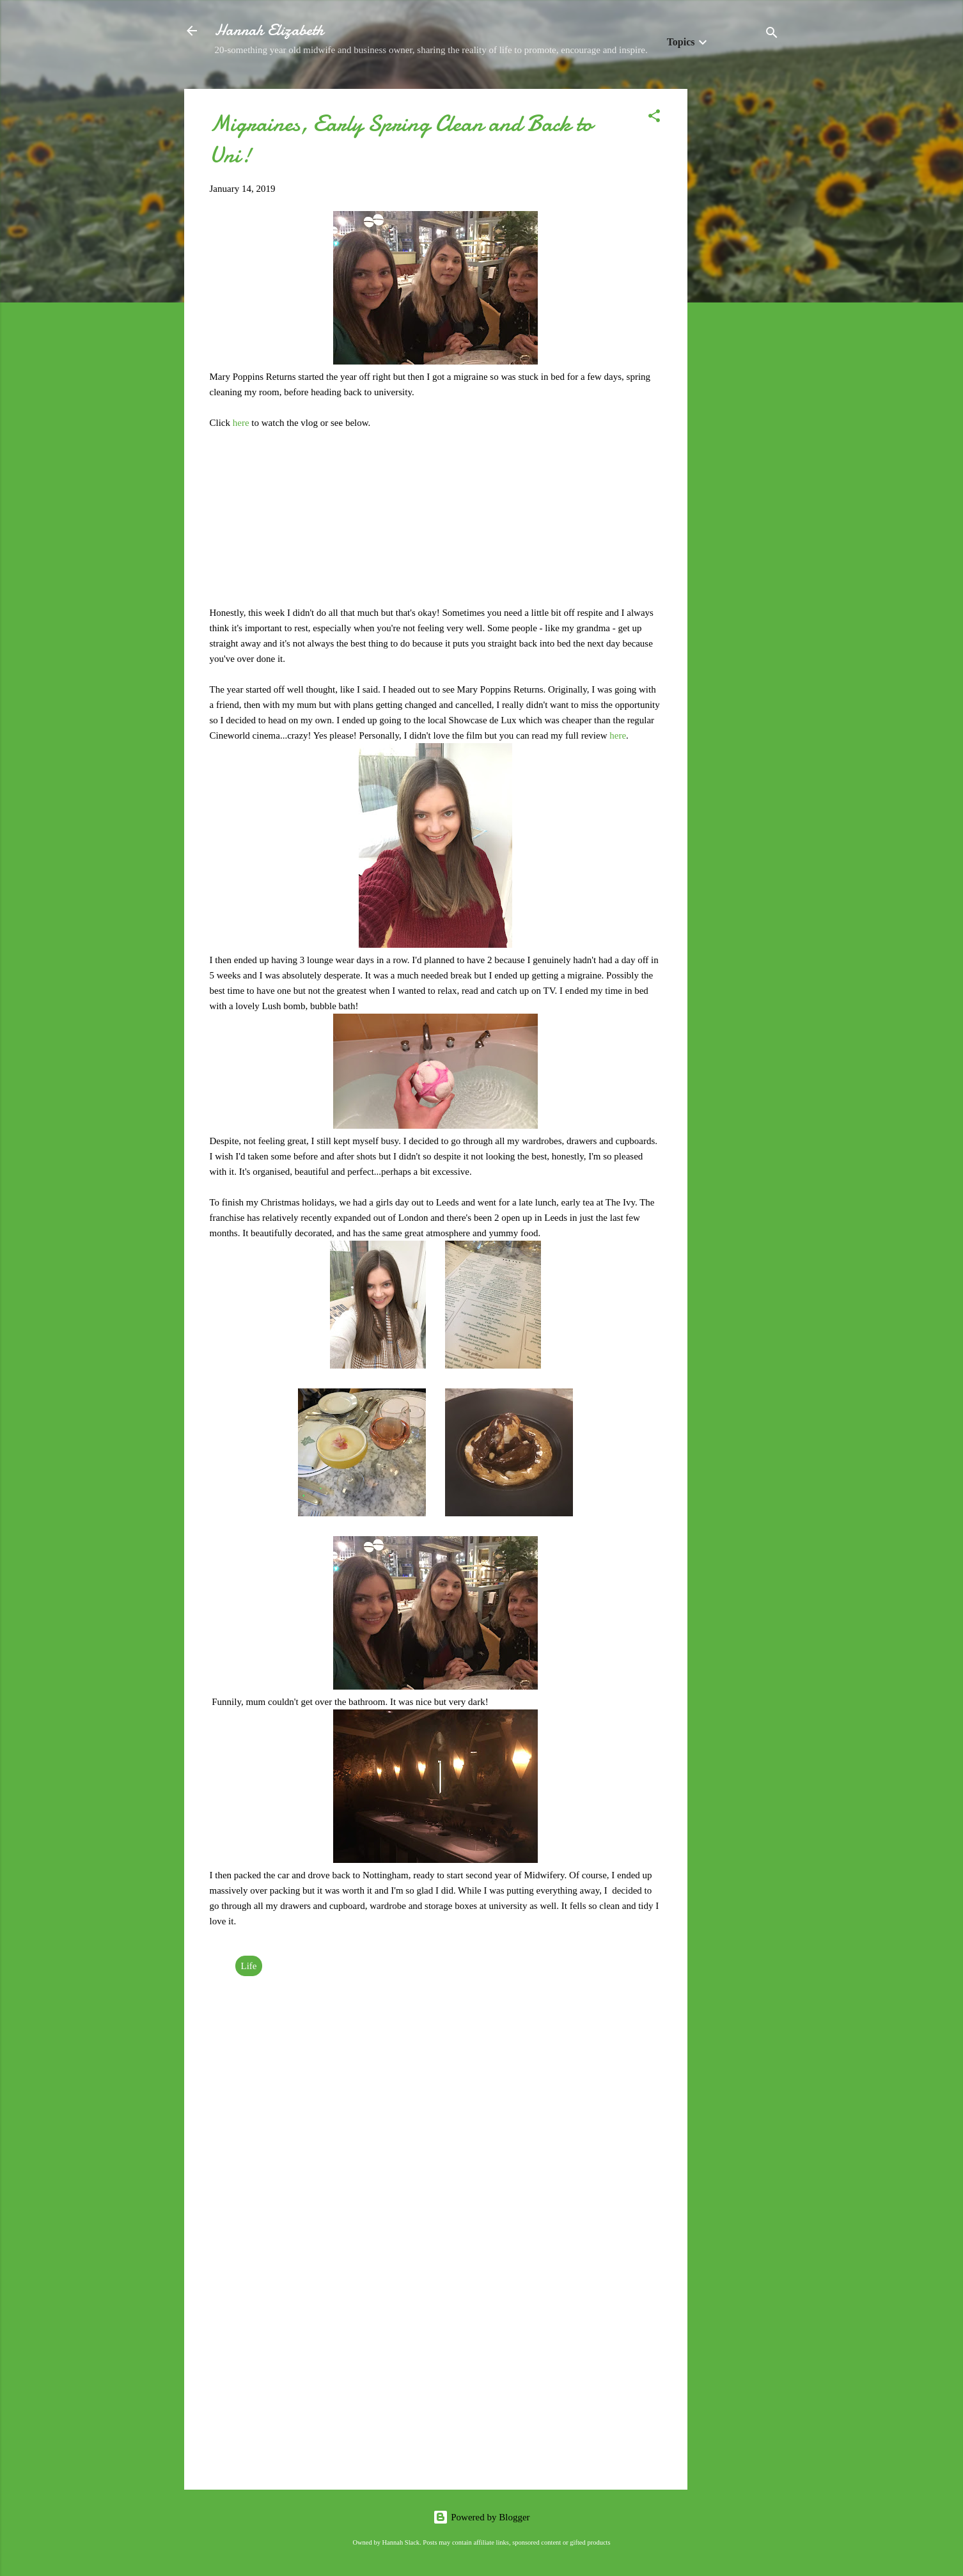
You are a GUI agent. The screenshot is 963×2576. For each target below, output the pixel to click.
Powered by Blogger (481, 2517)
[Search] (771, 34)
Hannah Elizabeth (269, 30)
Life (249, 1966)
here (242, 423)
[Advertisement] (738, 281)
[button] (654, 118)
